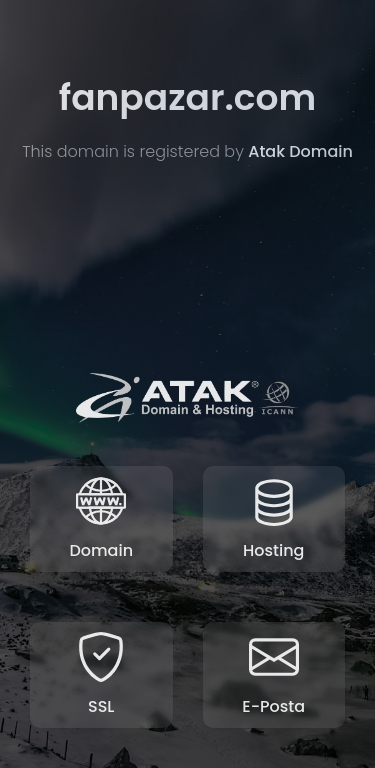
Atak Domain (300, 152)
